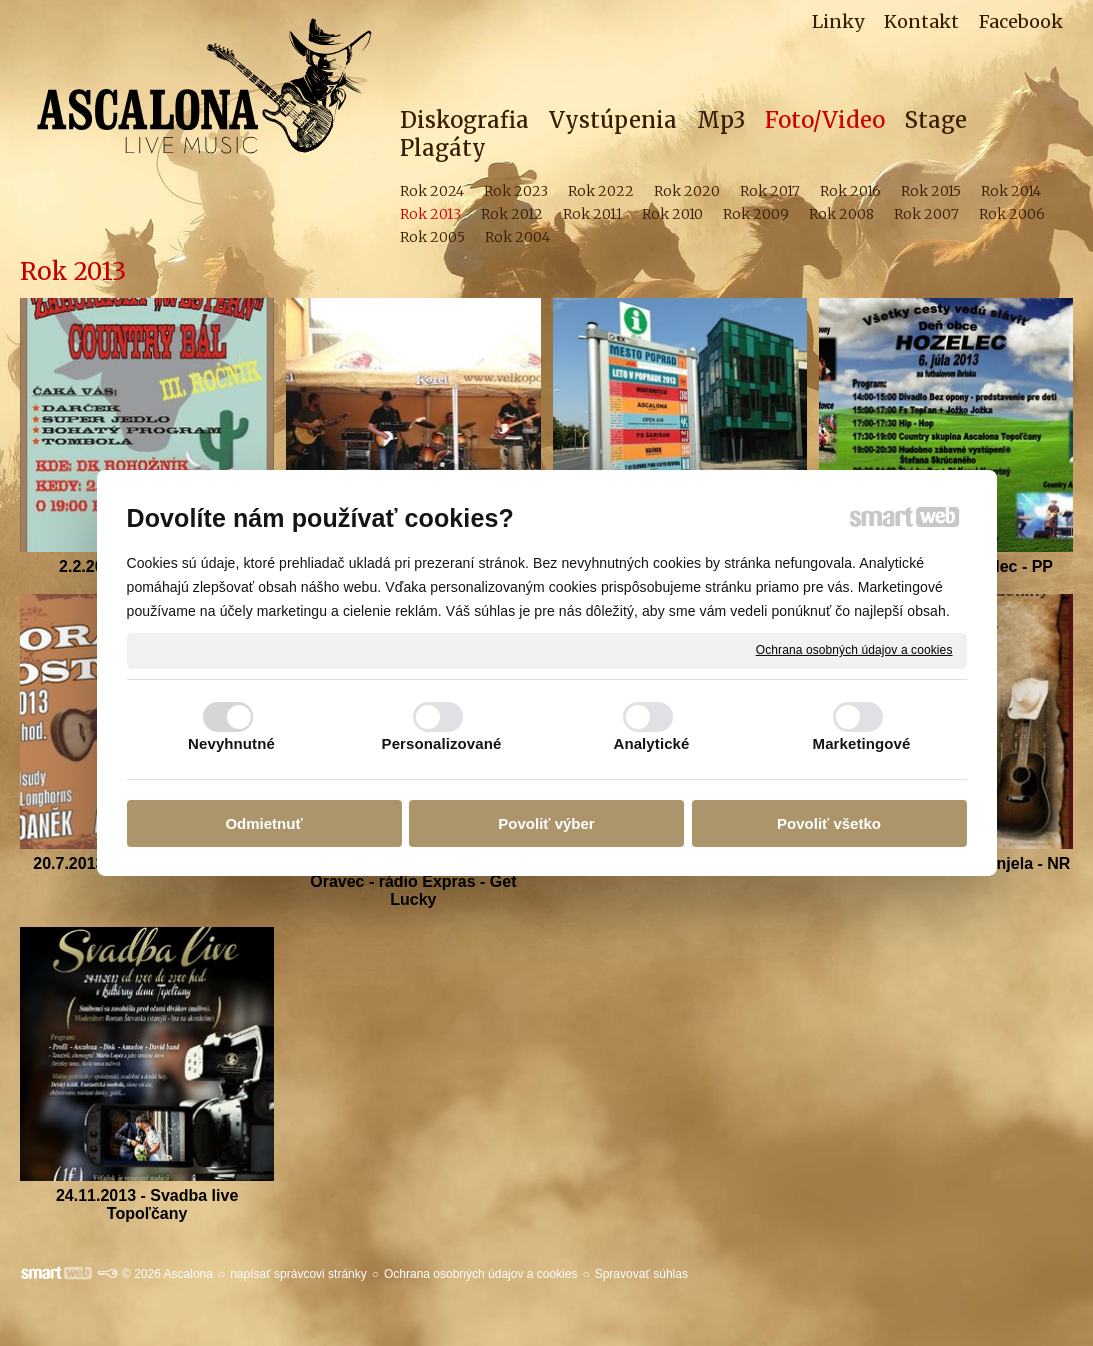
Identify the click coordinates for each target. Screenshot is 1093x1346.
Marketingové (862, 743)
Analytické (651, 743)
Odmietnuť (263, 823)
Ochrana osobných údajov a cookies (854, 650)
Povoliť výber (546, 823)
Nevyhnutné (231, 743)
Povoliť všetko (829, 823)
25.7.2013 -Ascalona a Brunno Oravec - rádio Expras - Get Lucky (415, 881)
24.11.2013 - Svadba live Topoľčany (149, 1204)
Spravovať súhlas (641, 1274)
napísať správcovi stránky (298, 1274)
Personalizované (442, 743)
